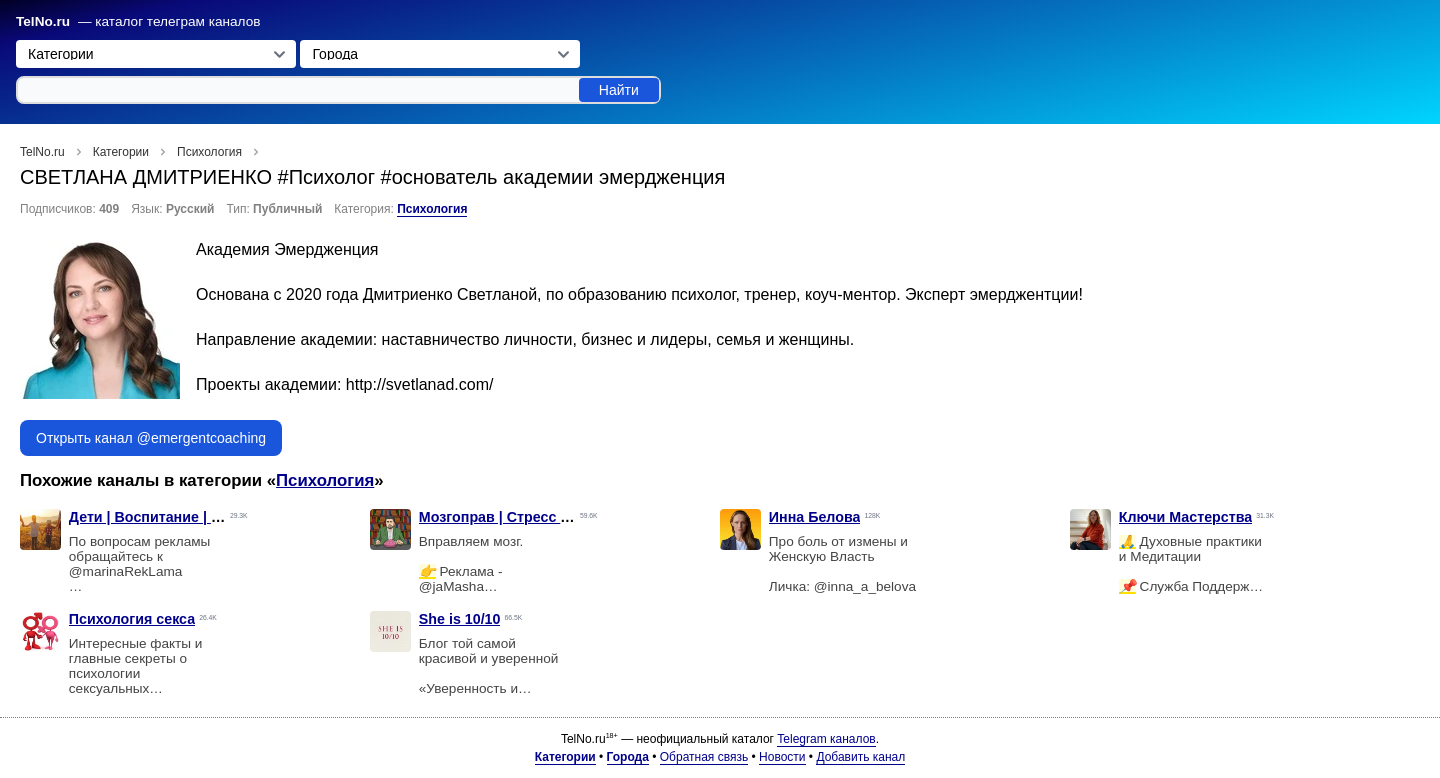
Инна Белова (815, 517)
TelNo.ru (43, 21)
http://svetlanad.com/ (420, 384)
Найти (619, 90)
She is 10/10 (460, 619)
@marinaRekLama (126, 571)
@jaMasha (451, 586)
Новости (782, 757)
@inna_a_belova (865, 586)
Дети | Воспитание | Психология (182, 517)
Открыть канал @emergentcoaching (151, 438)
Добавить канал (860, 757)
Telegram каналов (826, 739)
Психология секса (132, 619)
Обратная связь (704, 757)
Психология (432, 209)
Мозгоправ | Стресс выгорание (528, 517)
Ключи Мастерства (1185, 517)
